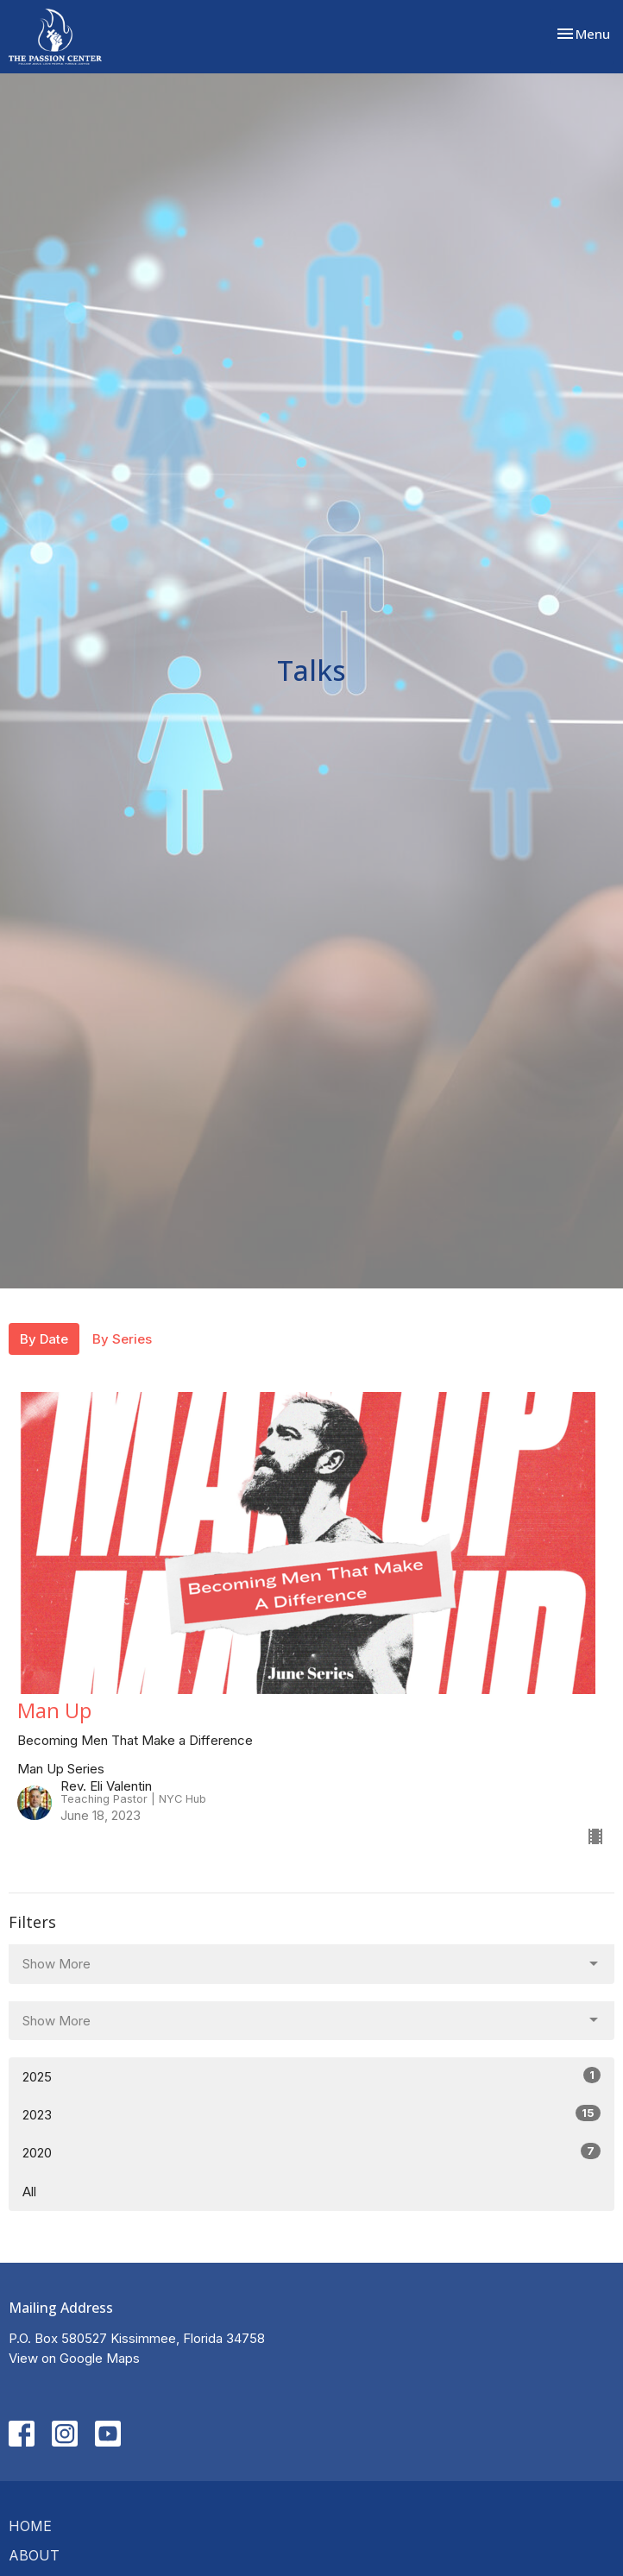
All (29, 2191)
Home (30, 2526)
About (34, 2555)
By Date (44, 1339)
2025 (311, 2076)
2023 (311, 2114)
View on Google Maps (74, 2358)
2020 (311, 2152)
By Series (122, 1339)
